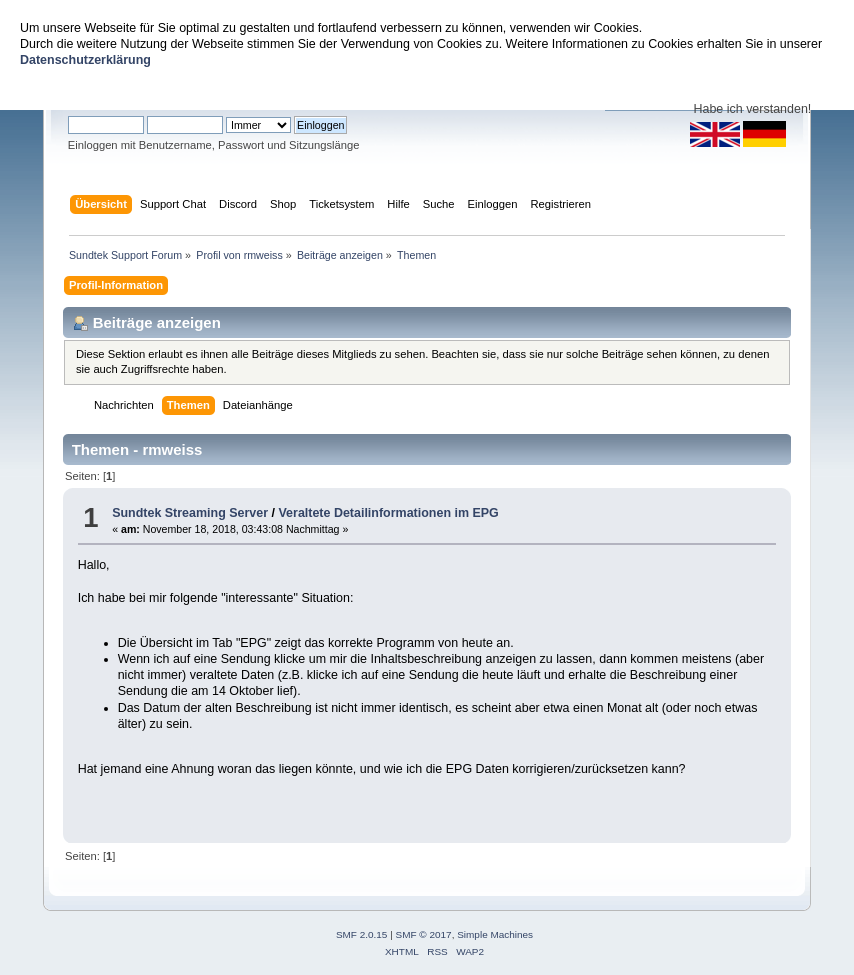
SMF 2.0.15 (362, 934)
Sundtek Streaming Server (190, 513)
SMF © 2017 (424, 934)
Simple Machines (495, 934)
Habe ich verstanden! (752, 109)
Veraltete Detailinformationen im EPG (388, 513)
